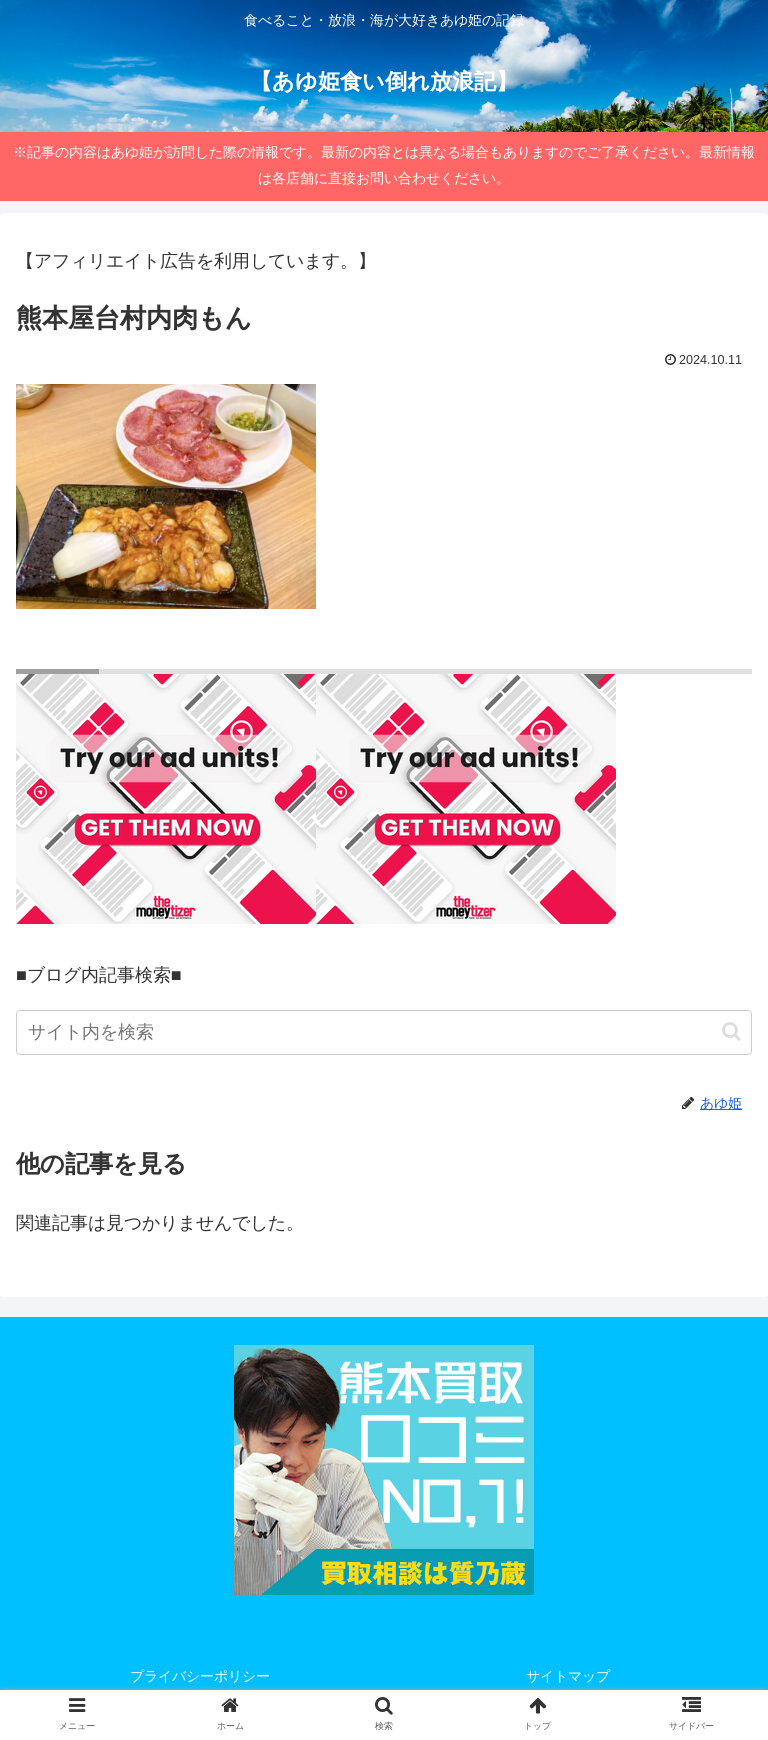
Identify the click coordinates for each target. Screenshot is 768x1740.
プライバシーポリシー (200, 1676)
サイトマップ (568, 1676)
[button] (731, 1031)
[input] (384, 1032)
